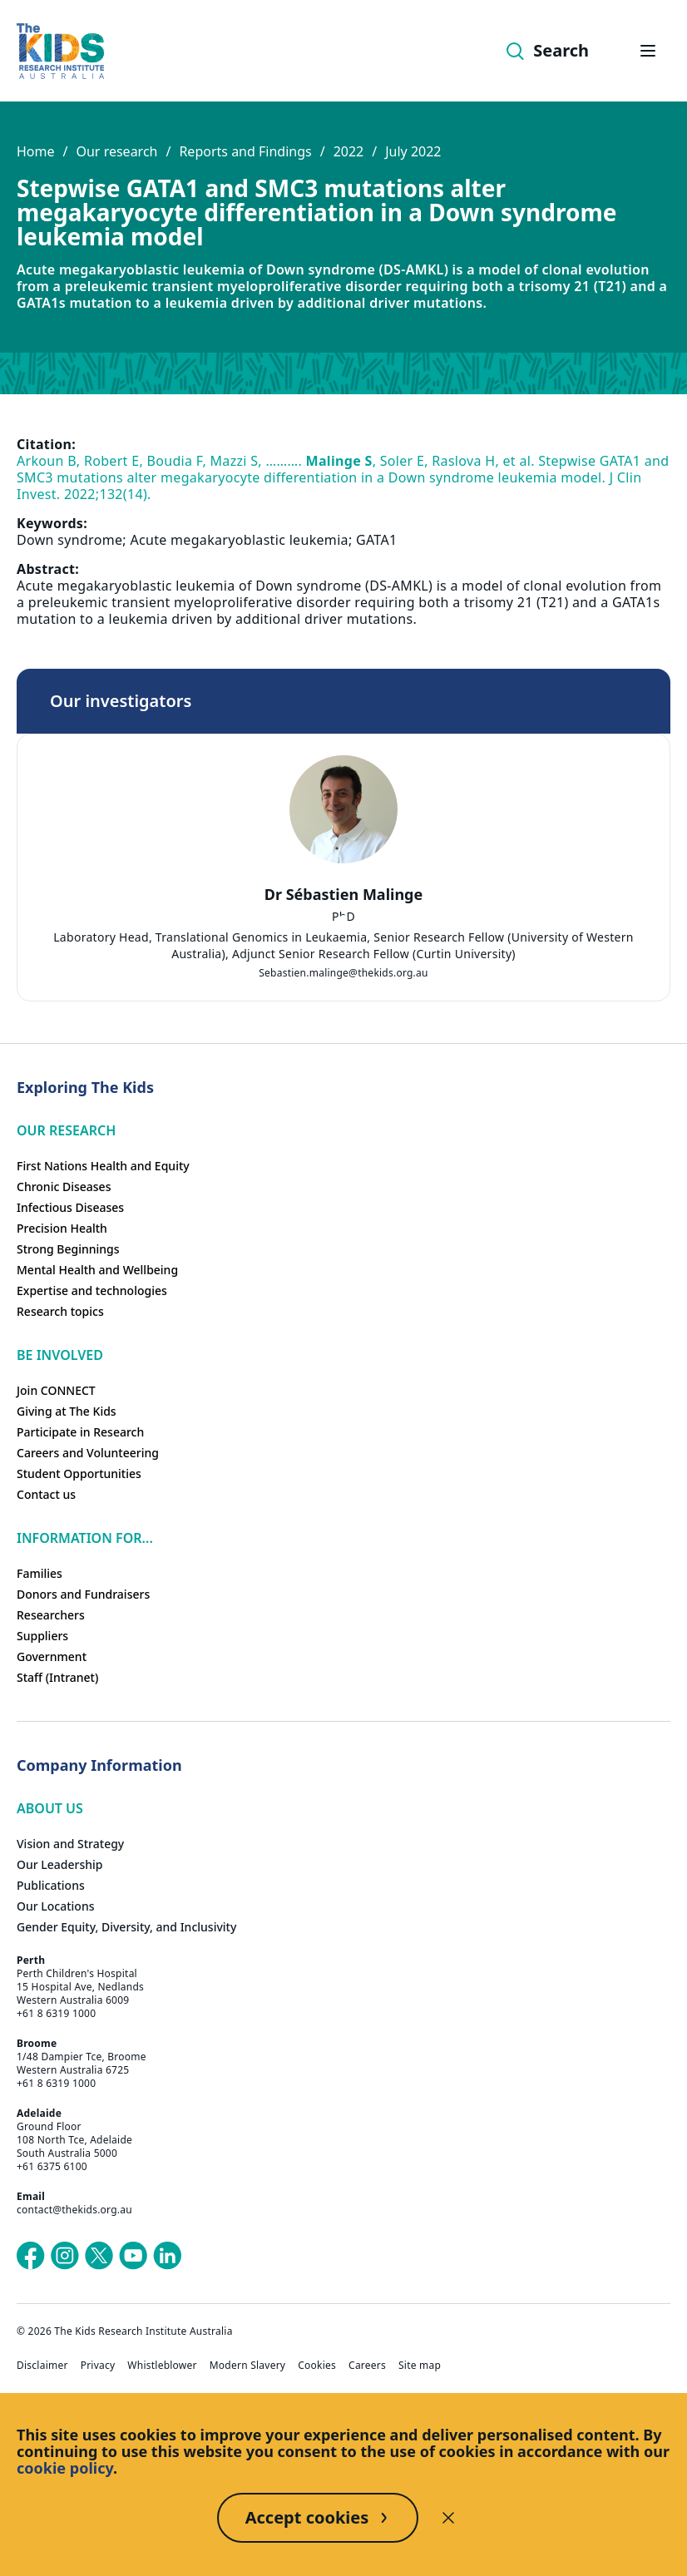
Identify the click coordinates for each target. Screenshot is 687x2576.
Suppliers (42, 1636)
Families (39, 1573)
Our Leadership (60, 1864)
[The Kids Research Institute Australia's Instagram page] (65, 2256)
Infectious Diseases (70, 1207)
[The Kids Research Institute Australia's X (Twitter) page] (99, 2256)
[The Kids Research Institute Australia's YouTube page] (133, 2256)
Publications (51, 1885)
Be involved (60, 1355)
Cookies (317, 2365)
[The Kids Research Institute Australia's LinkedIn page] (167, 2256)
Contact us (46, 1494)
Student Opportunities (79, 1473)
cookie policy (65, 2468)
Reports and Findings (245, 151)
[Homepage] (60, 51)
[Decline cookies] (448, 2517)
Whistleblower (161, 2365)
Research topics (60, 1311)
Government (51, 1656)
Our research (116, 151)
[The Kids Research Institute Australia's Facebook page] (31, 2256)
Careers (367, 2365)
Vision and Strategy (70, 1844)
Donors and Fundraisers (83, 1594)
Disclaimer (42, 2365)
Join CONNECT (56, 1390)
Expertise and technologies (92, 1290)
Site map (419, 2365)
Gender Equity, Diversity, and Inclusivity (126, 1927)
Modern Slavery (248, 2365)
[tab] (343, 919)
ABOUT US (50, 1808)
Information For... (85, 1538)
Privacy (98, 2365)
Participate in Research (80, 1432)
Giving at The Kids (66, 1411)
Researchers (51, 1615)
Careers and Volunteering (88, 1453)
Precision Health (62, 1228)
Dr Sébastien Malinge (343, 894)
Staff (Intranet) (57, 1677)
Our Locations (56, 1906)
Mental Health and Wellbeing (97, 1270)
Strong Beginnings (68, 1249)
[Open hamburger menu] (647, 50)
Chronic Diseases (64, 1186)
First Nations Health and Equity (103, 1166)
